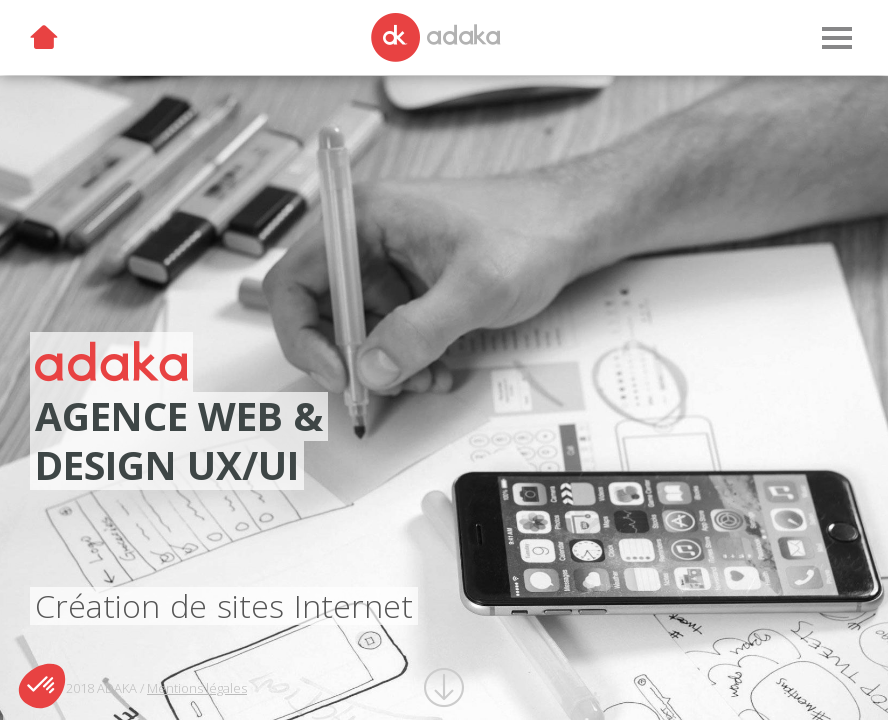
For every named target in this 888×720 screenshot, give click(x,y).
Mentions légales (197, 688)
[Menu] (836, 38)
